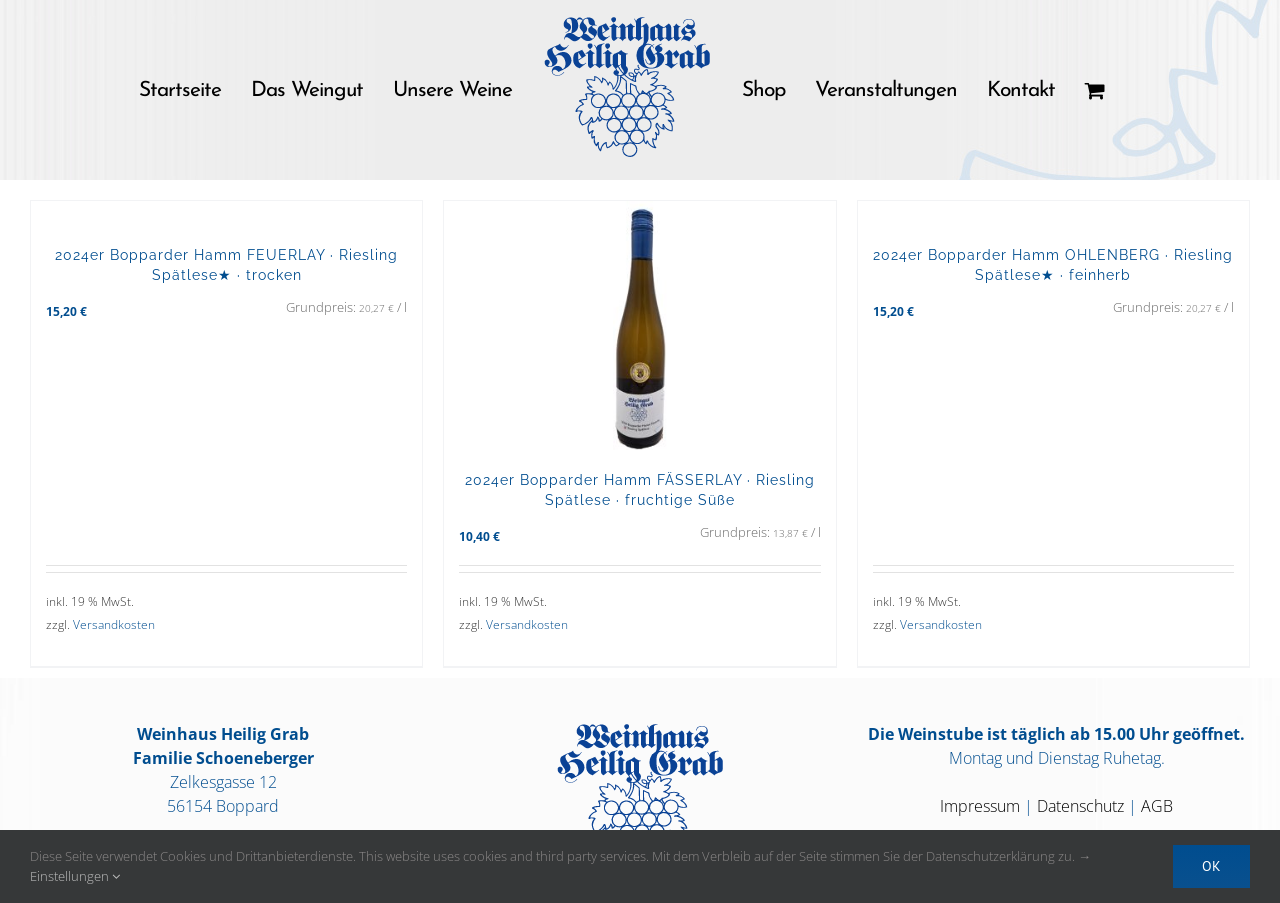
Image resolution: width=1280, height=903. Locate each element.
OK (1211, 866)
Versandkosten (114, 624)
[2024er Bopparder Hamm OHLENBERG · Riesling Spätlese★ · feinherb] (1053, 213)
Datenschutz (1080, 806)
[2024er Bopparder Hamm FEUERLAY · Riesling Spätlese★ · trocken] (226, 213)
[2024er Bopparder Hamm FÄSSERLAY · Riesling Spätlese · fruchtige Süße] (639, 325)
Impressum (980, 806)
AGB (1157, 806)
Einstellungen (75, 876)
